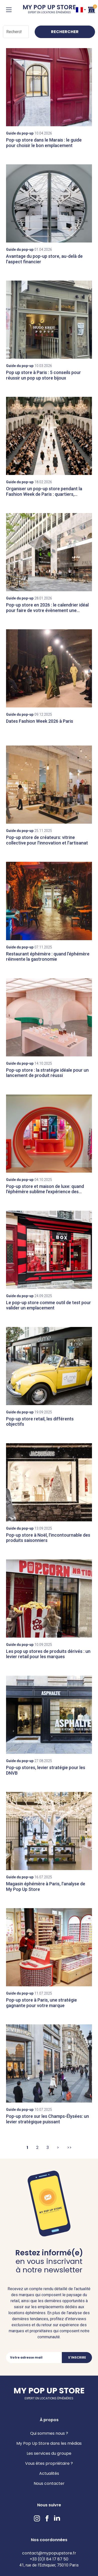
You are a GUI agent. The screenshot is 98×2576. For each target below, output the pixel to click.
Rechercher (65, 32)
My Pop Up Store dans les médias (49, 2443)
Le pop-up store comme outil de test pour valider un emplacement (48, 1305)
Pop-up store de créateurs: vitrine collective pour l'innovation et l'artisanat (47, 840)
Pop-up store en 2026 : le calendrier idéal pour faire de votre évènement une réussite (47, 610)
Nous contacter (49, 2483)
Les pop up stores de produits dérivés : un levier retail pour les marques (48, 1654)
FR (79, 10)
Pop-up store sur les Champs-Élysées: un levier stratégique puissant (47, 2119)
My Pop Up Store (49, 9)
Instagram (37, 2518)
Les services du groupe (49, 2453)
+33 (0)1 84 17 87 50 (49, 2559)
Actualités (49, 2473)
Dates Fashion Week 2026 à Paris (39, 721)
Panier (91, 9)
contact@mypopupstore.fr (49, 2553)
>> (69, 2147)
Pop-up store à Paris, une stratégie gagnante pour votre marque (41, 2002)
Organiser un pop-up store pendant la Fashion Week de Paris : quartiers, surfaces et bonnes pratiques (44, 494)
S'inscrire (77, 2357)
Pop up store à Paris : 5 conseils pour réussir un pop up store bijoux (43, 375)
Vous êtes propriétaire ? (49, 2463)
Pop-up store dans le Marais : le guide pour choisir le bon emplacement (44, 142)
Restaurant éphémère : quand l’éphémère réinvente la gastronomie (47, 956)
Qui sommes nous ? (49, 2433)
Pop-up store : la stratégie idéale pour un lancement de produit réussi (47, 1072)
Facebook (47, 2518)
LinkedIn (57, 2518)
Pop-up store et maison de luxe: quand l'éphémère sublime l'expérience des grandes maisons (45, 1192)
